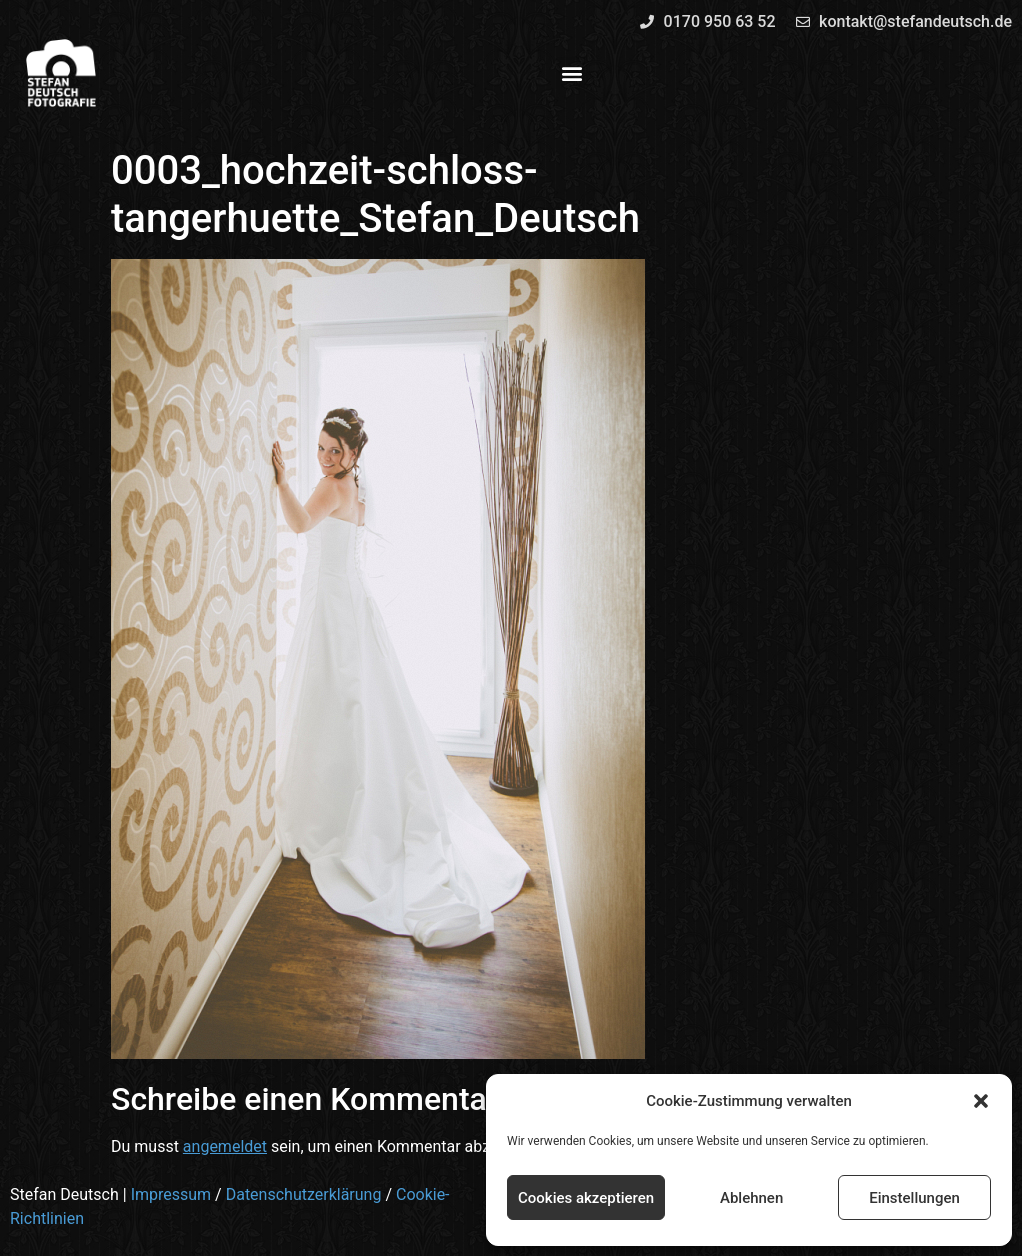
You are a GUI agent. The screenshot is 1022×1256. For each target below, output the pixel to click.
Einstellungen (914, 1198)
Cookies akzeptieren (586, 1198)
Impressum (171, 1194)
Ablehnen (751, 1198)
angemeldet (225, 1146)
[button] (981, 1101)
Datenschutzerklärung (304, 1194)
